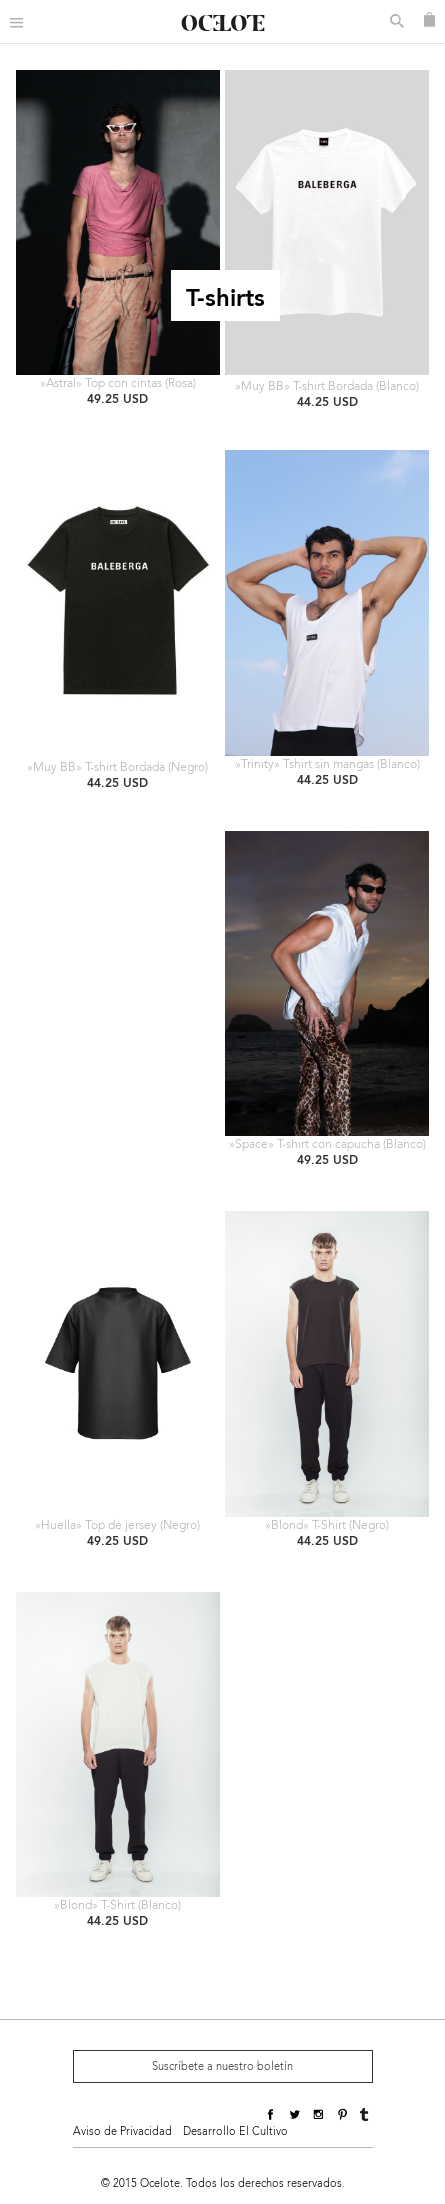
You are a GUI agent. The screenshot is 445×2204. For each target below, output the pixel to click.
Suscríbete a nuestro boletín (222, 2066)
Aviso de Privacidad (122, 2131)
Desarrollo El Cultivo (235, 2131)
